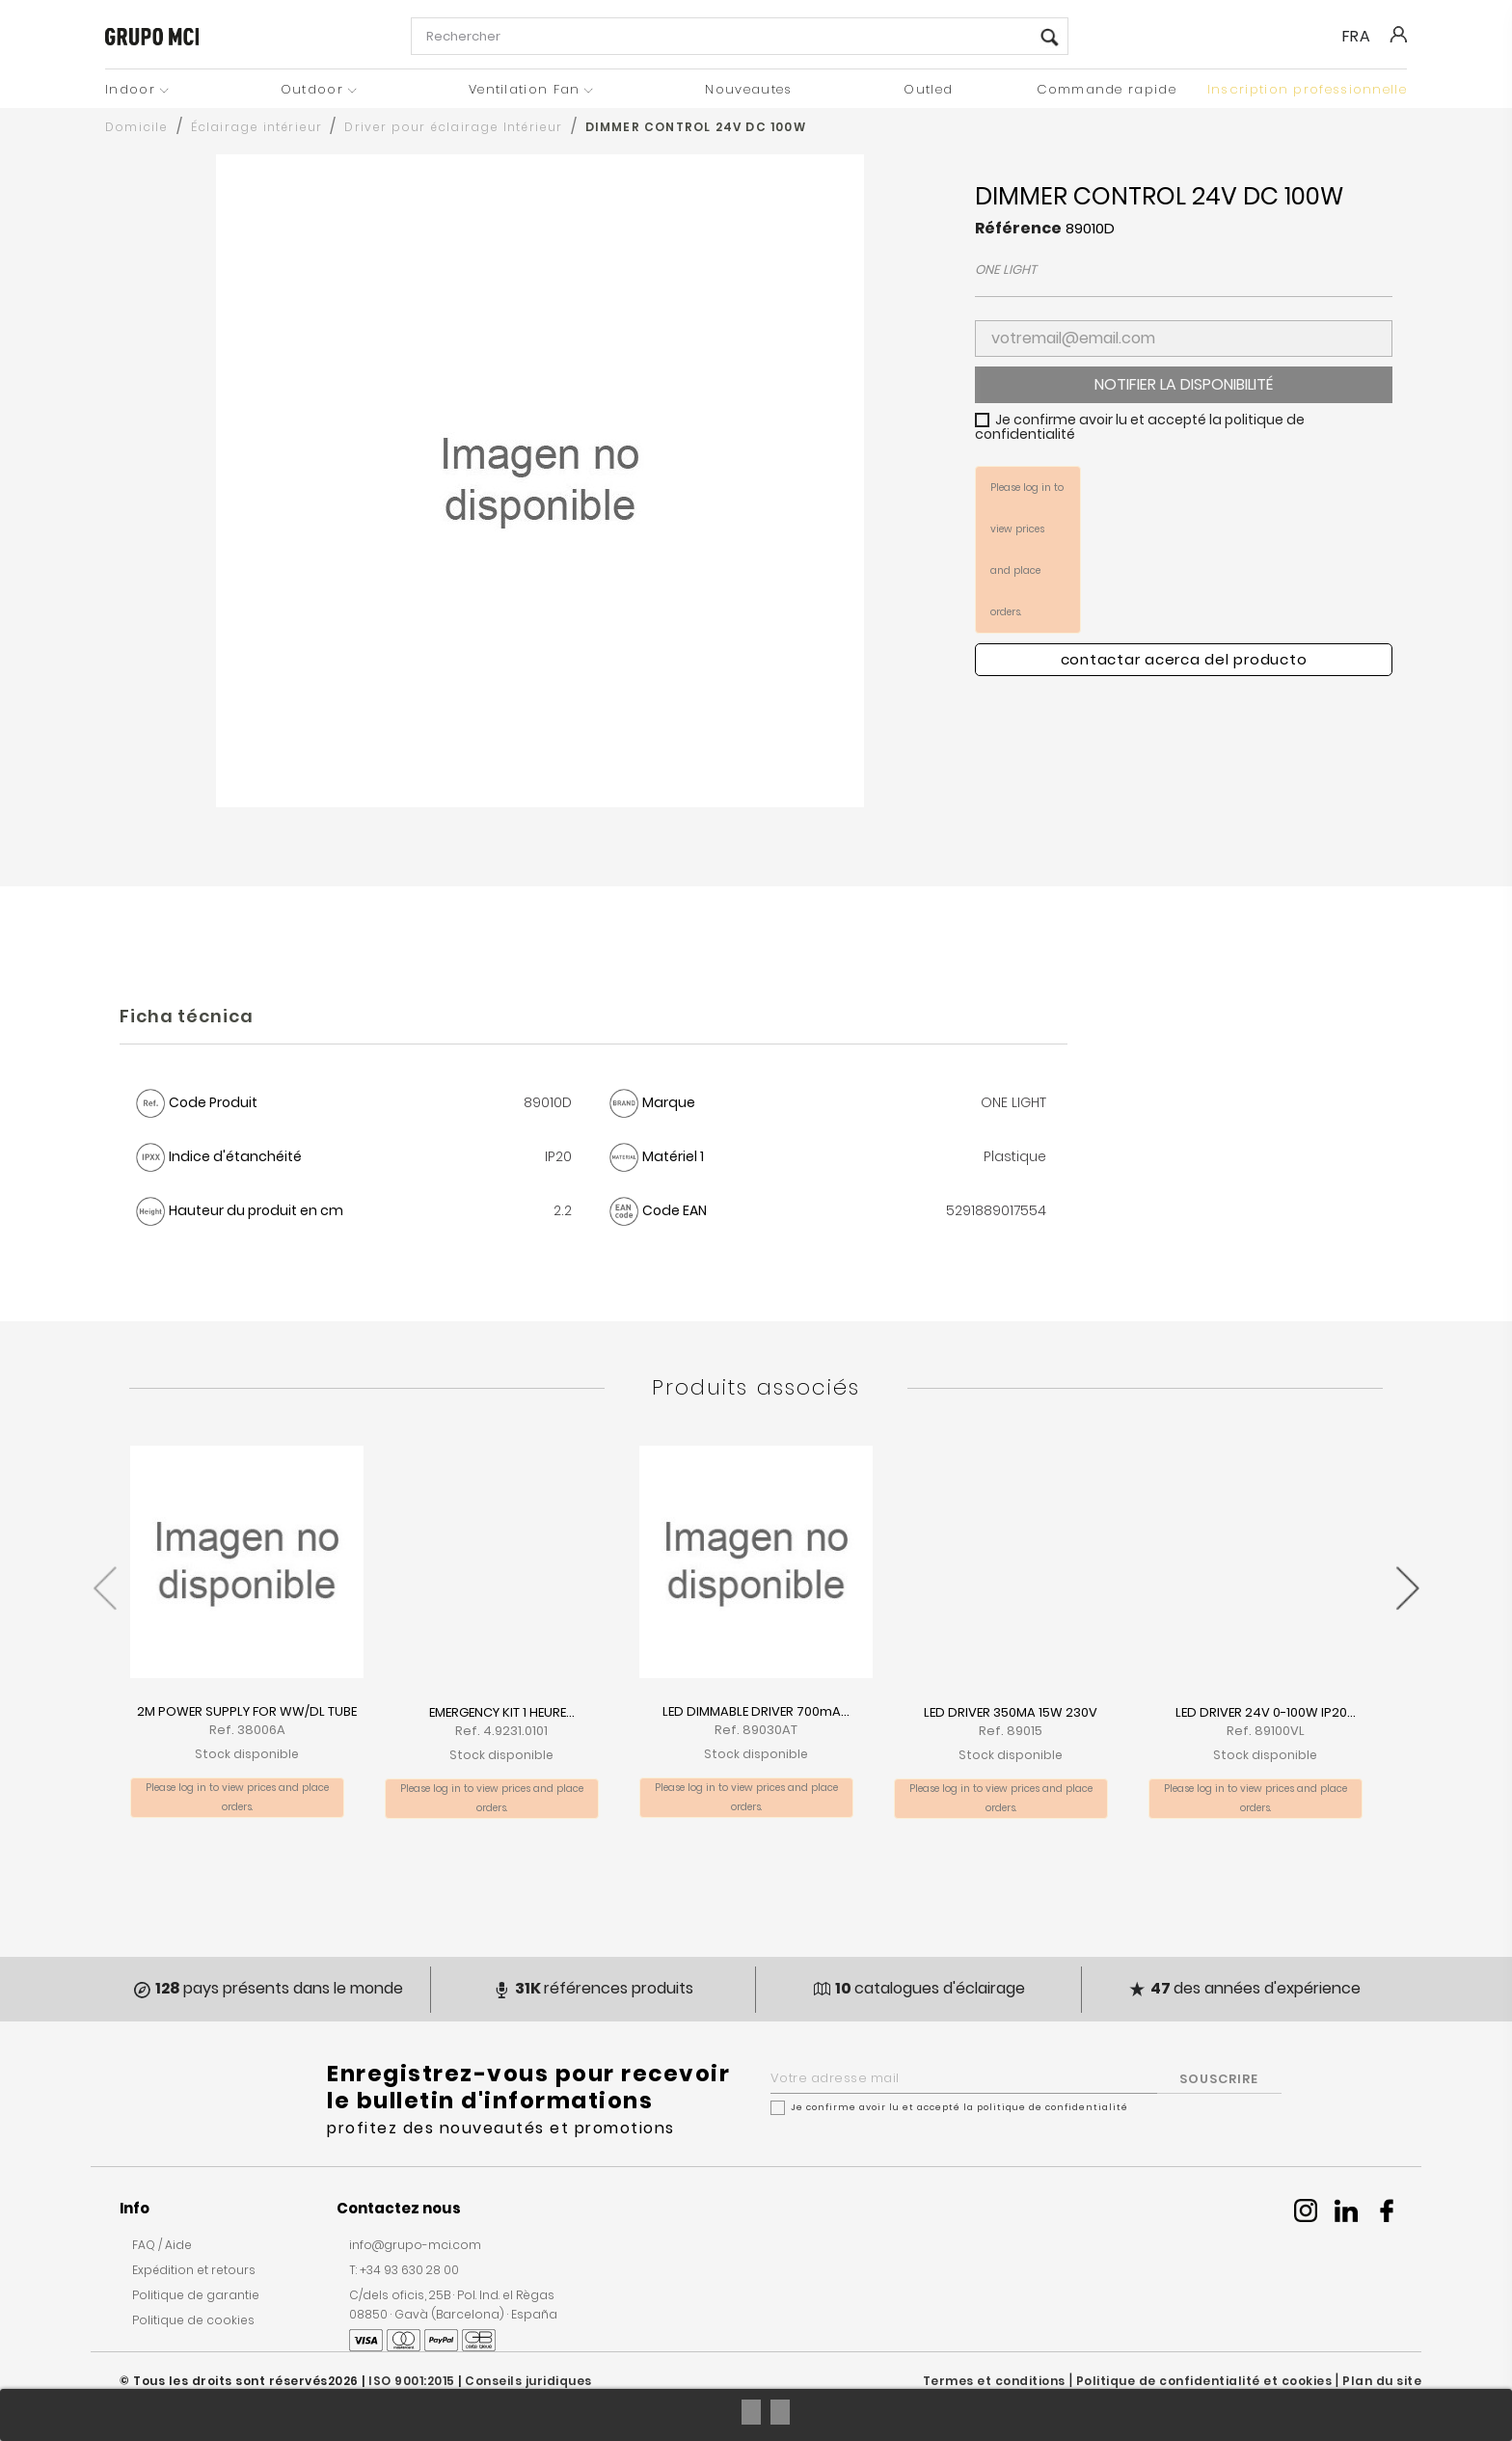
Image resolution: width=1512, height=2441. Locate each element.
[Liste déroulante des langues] (1364, 36)
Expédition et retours (194, 2270)
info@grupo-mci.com (415, 2245)
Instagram (1305, 2210)
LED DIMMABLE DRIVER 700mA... (756, 1711)
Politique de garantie (195, 2295)
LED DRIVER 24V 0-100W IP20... (1265, 1712)
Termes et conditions (994, 2381)
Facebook (1386, 2210)
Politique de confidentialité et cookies (1204, 2381)
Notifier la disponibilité (1183, 384)
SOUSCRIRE (1218, 2079)
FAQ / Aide (162, 2245)
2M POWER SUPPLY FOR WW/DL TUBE (247, 1711)
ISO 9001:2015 (411, 2381)
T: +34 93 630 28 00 (404, 2270)
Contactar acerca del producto (1184, 659)
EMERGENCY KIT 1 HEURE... (502, 1712)
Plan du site (1381, 2381)
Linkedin (1346, 2210)
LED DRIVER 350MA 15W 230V (1010, 1712)
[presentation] (105, 1578)
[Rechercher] (739, 36)
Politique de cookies (193, 2320)
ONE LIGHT (1006, 269)
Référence (1018, 228)
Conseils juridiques (528, 2381)
